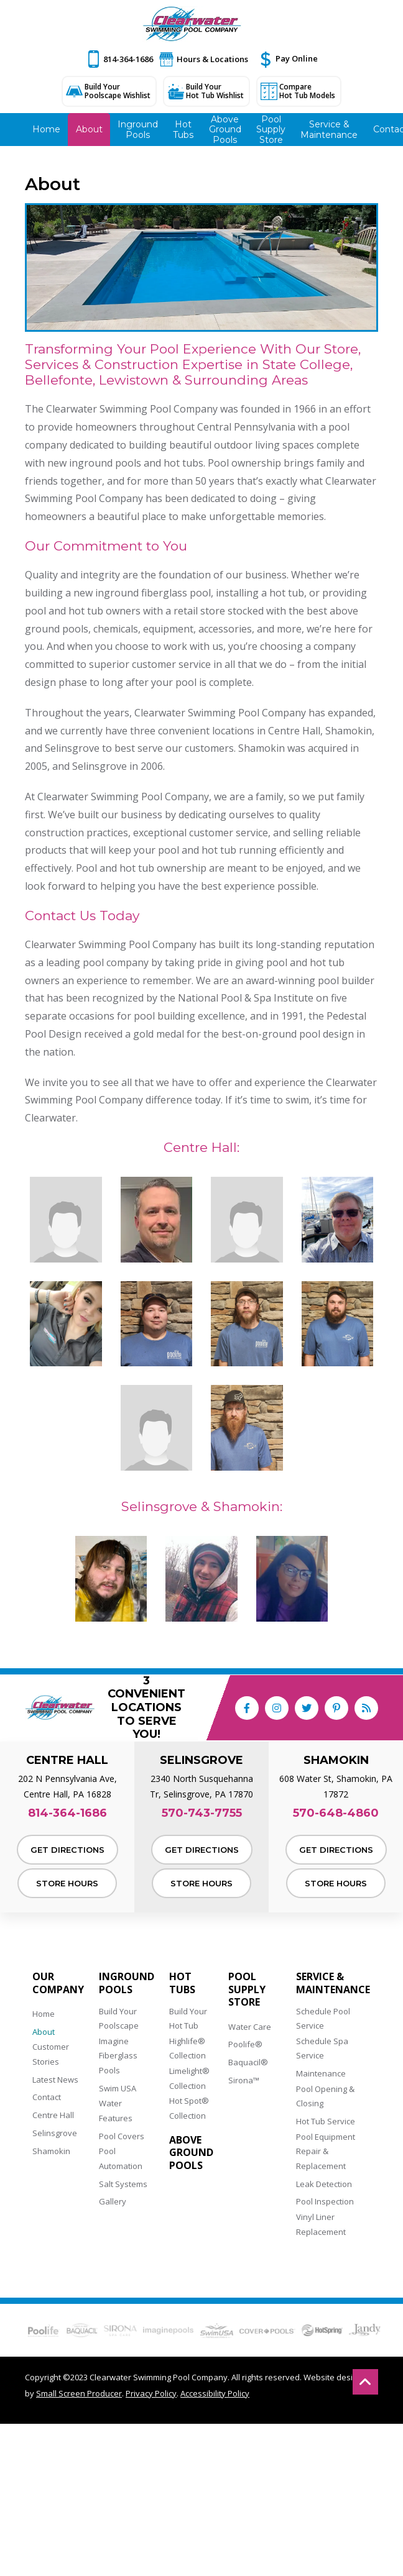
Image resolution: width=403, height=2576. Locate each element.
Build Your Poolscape (119, 2018)
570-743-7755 (202, 1813)
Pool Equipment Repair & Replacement (325, 2151)
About (43, 2031)
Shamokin (51, 2151)
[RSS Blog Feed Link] (366, 1708)
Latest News (55, 2079)
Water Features (115, 2110)
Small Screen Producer (79, 2393)
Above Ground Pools (191, 2153)
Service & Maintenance (333, 1983)
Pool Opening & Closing (325, 2096)
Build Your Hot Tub (188, 2018)
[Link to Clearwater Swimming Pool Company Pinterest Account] (336, 1708)
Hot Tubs (182, 1983)
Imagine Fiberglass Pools (118, 2055)
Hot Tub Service (325, 2121)
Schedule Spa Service (322, 2048)
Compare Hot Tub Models (307, 91)
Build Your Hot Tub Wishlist (215, 91)
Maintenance (321, 2073)
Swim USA (117, 2088)
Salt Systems (123, 2184)
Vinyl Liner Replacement (321, 2224)
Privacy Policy (151, 2393)
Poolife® (245, 2044)
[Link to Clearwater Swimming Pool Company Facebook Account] (247, 1708)
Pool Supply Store (247, 1989)
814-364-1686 (128, 59)
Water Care (249, 2026)
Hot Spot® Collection (189, 2108)
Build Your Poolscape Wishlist (118, 91)
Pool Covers (121, 2136)
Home (43, 2013)
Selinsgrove (54, 2133)
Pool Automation (120, 2158)
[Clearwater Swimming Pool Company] (192, 24)
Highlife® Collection (187, 2048)
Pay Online (297, 58)
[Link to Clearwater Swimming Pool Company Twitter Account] (306, 1708)
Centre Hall (53, 2115)
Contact (46, 2097)
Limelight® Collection (189, 2078)
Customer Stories (50, 2054)
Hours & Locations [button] (212, 59)
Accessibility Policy (214, 2393)
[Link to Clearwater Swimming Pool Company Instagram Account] (277, 1708)
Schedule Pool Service (323, 2018)
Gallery (112, 2201)
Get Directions (67, 1850)
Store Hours (67, 1883)
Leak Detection (324, 2184)
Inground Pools (126, 1983)
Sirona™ (243, 2080)
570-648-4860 (336, 1813)
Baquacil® (248, 2062)
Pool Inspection (325, 2201)
